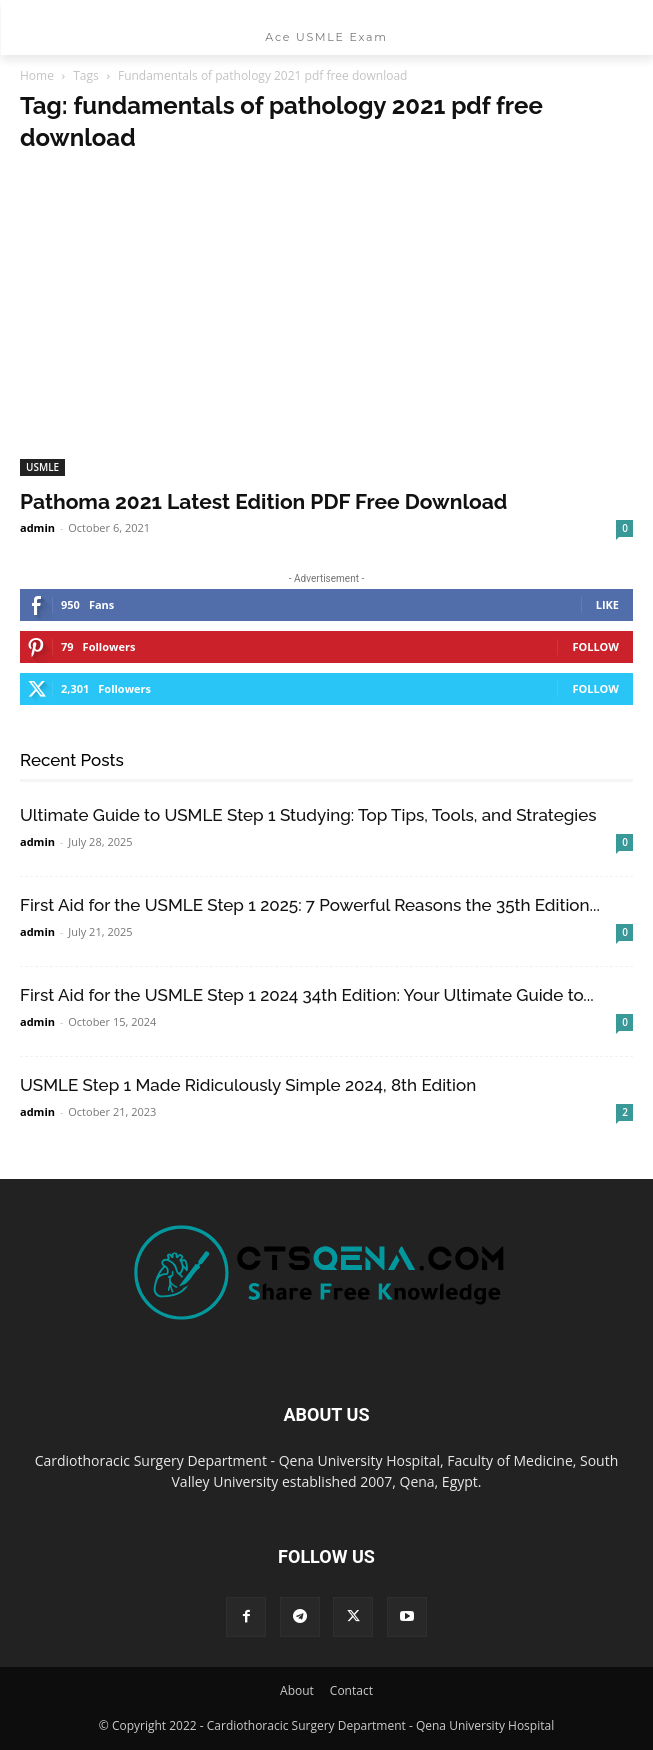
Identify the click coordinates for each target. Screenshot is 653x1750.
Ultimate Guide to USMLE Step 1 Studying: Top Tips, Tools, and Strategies (308, 815)
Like (607, 604)
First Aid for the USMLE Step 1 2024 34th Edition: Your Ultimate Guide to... (307, 995)
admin (37, 527)
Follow (595, 646)
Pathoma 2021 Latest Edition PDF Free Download (263, 501)
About (297, 1690)
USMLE (42, 467)
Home (37, 75)
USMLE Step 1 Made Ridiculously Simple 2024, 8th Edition (248, 1085)
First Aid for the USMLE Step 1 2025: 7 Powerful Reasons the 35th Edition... (310, 905)
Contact (351, 1690)
